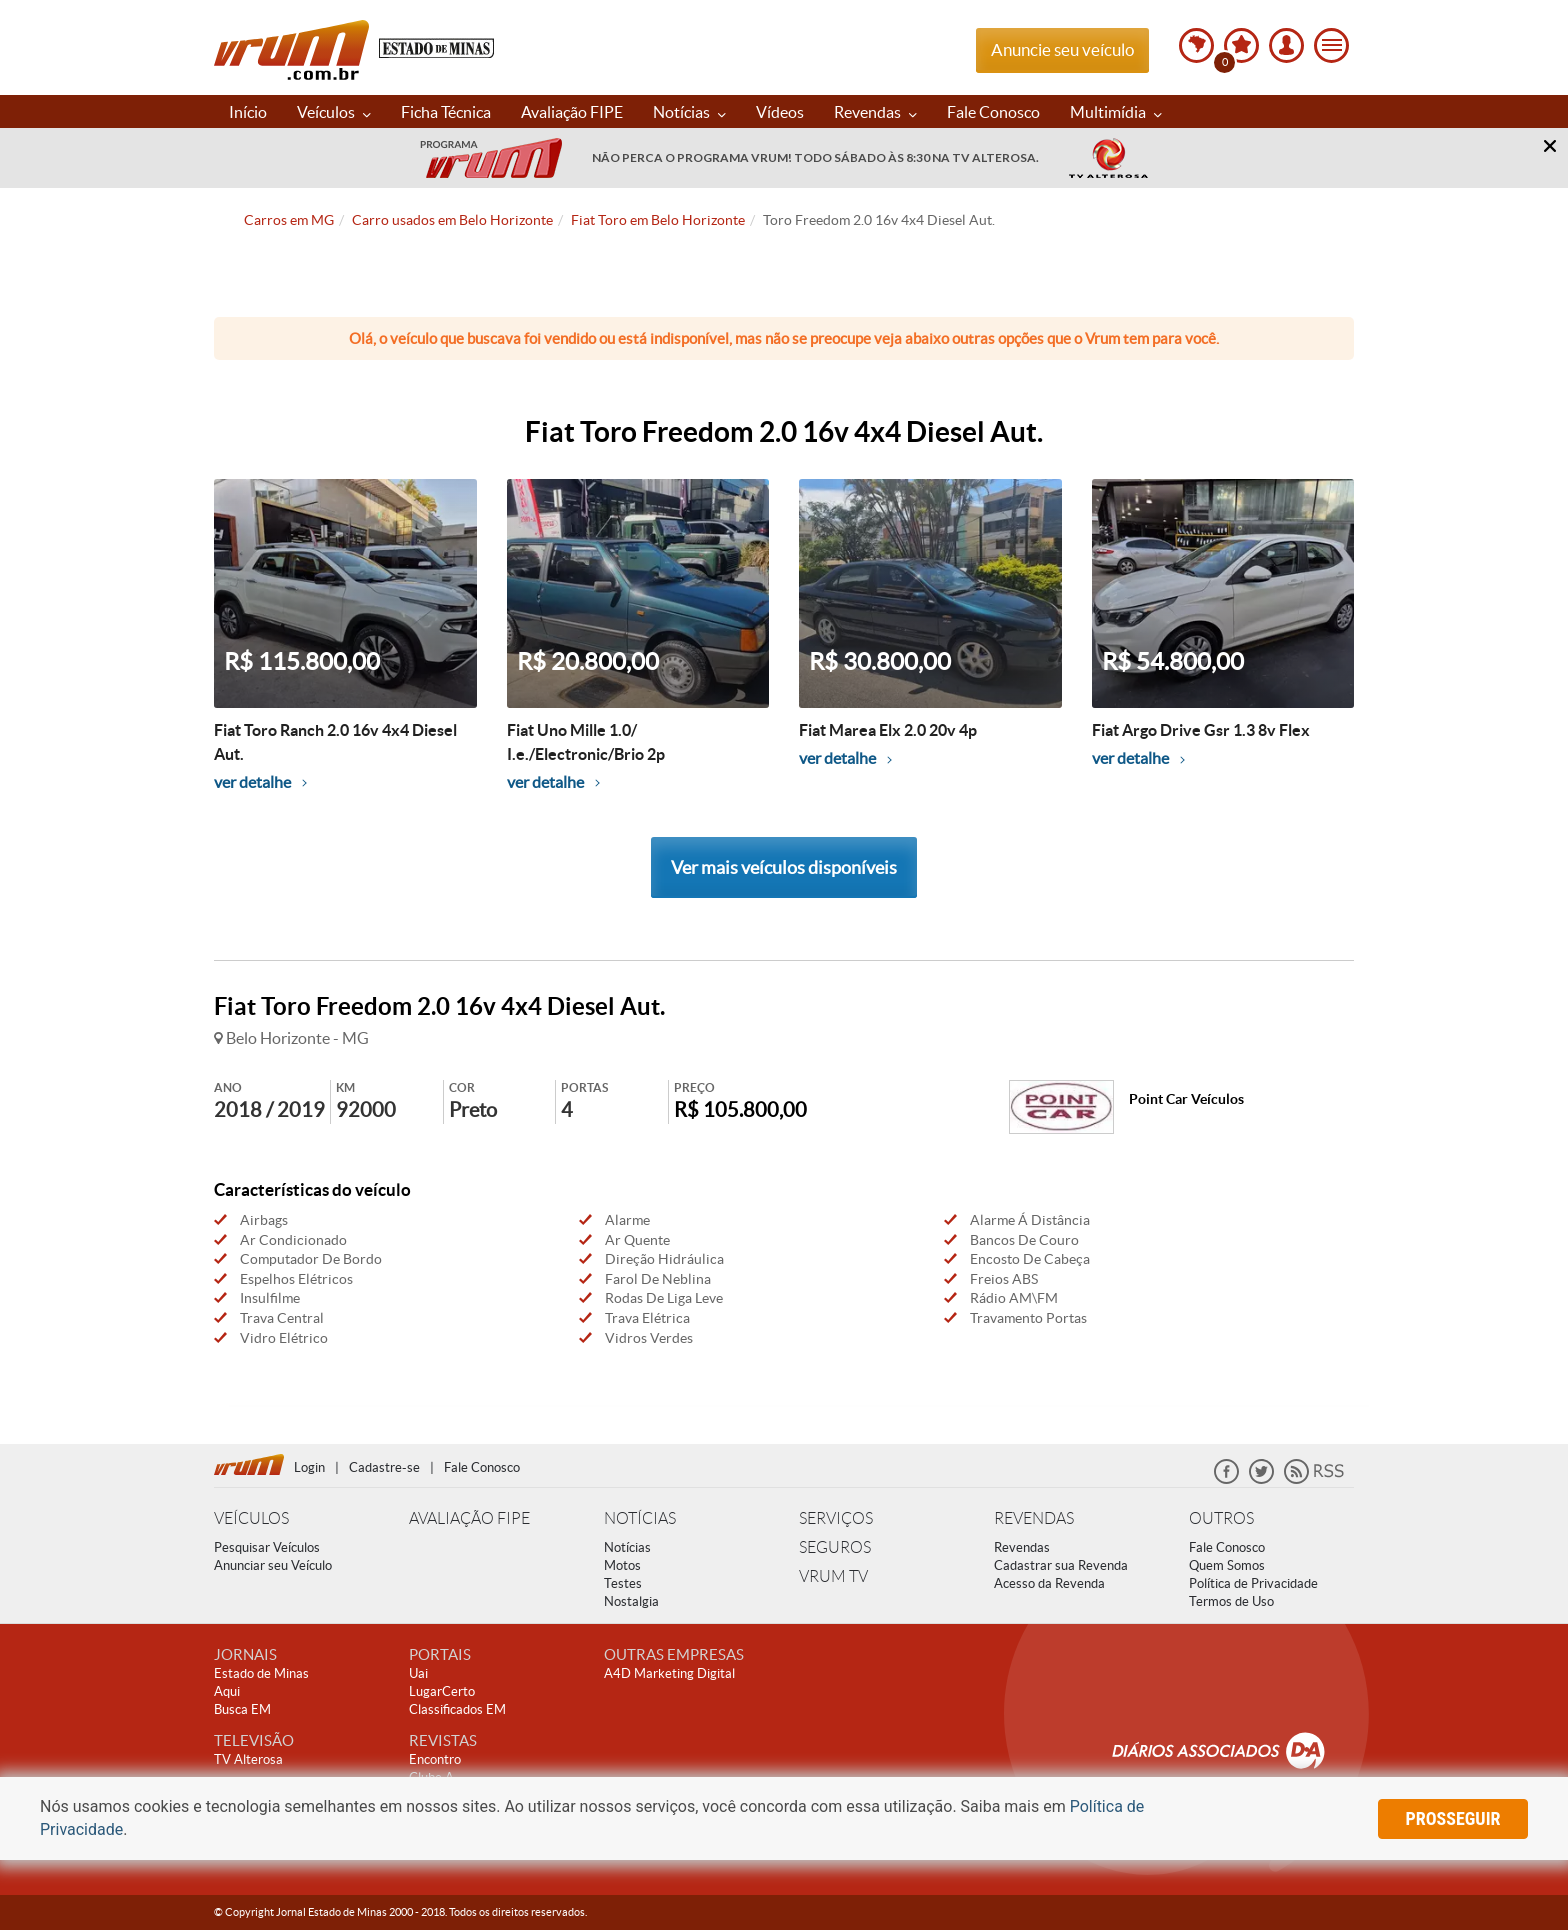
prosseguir (1453, 1818)
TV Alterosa (248, 1759)
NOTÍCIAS (640, 1518)
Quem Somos (1227, 1565)
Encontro (435, 1759)
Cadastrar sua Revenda (1061, 1565)
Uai (418, 1673)
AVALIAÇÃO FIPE (469, 1518)
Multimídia (1116, 112)
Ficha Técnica (446, 112)
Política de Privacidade (1253, 1583)
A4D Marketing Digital (669, 1673)
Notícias (689, 112)
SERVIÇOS (836, 1518)
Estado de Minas (261, 1673)
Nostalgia (631, 1601)
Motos (622, 1565)
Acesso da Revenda (1049, 1583)
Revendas (875, 112)
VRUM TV (833, 1576)
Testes (623, 1583)
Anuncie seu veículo (1062, 49)
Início (248, 112)
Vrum (291, 50)
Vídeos (780, 112)
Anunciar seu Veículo (273, 1565)
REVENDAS (1034, 1518)
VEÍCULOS (251, 1518)
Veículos (334, 112)
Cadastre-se (384, 1467)
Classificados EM (457, 1709)
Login (309, 1467)
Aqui (227, 1691)
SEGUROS (835, 1547)
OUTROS (1221, 1518)
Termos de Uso (1231, 1601)
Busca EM (242, 1709)
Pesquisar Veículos (267, 1547)
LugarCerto (442, 1691)
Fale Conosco (993, 112)
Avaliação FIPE (572, 112)
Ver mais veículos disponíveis (784, 867)
